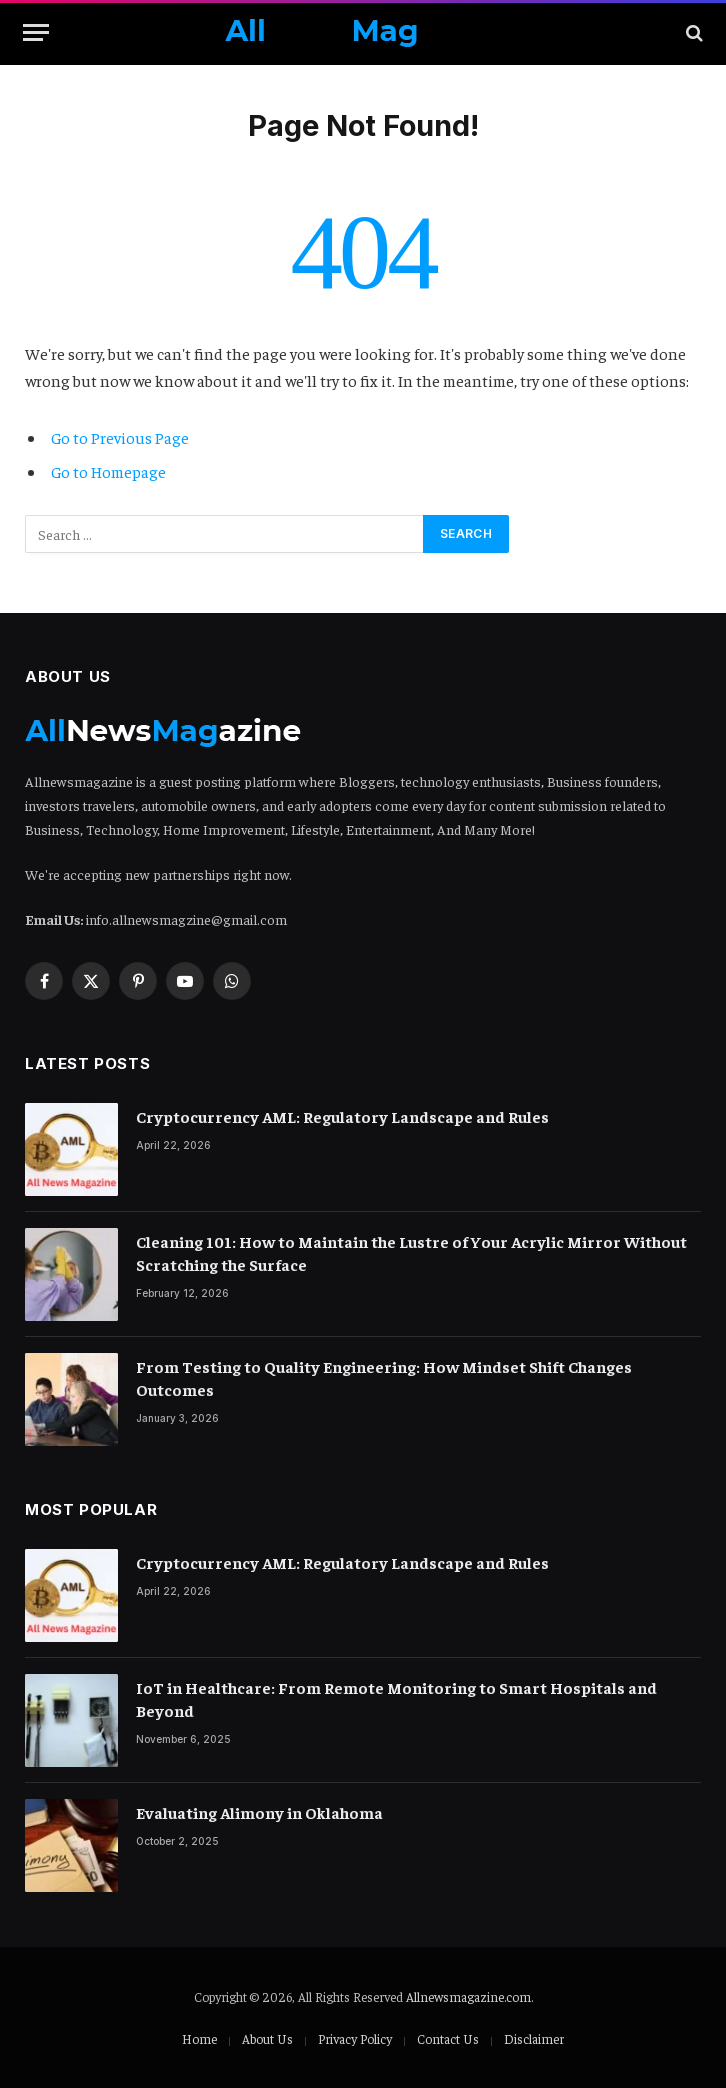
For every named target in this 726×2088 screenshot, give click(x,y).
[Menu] (36, 32)
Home (199, 2038)
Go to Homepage (108, 471)
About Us (267, 2038)
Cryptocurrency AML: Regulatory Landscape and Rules (342, 1116)
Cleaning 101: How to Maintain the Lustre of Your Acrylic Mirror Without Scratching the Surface (411, 1252)
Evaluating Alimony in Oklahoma (259, 1812)
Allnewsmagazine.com (468, 1996)
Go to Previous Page (120, 437)
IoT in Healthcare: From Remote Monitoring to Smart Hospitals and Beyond (396, 1698)
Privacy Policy (355, 2038)
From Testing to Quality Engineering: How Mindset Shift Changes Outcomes (384, 1377)
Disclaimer (534, 2038)
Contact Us (448, 2038)
